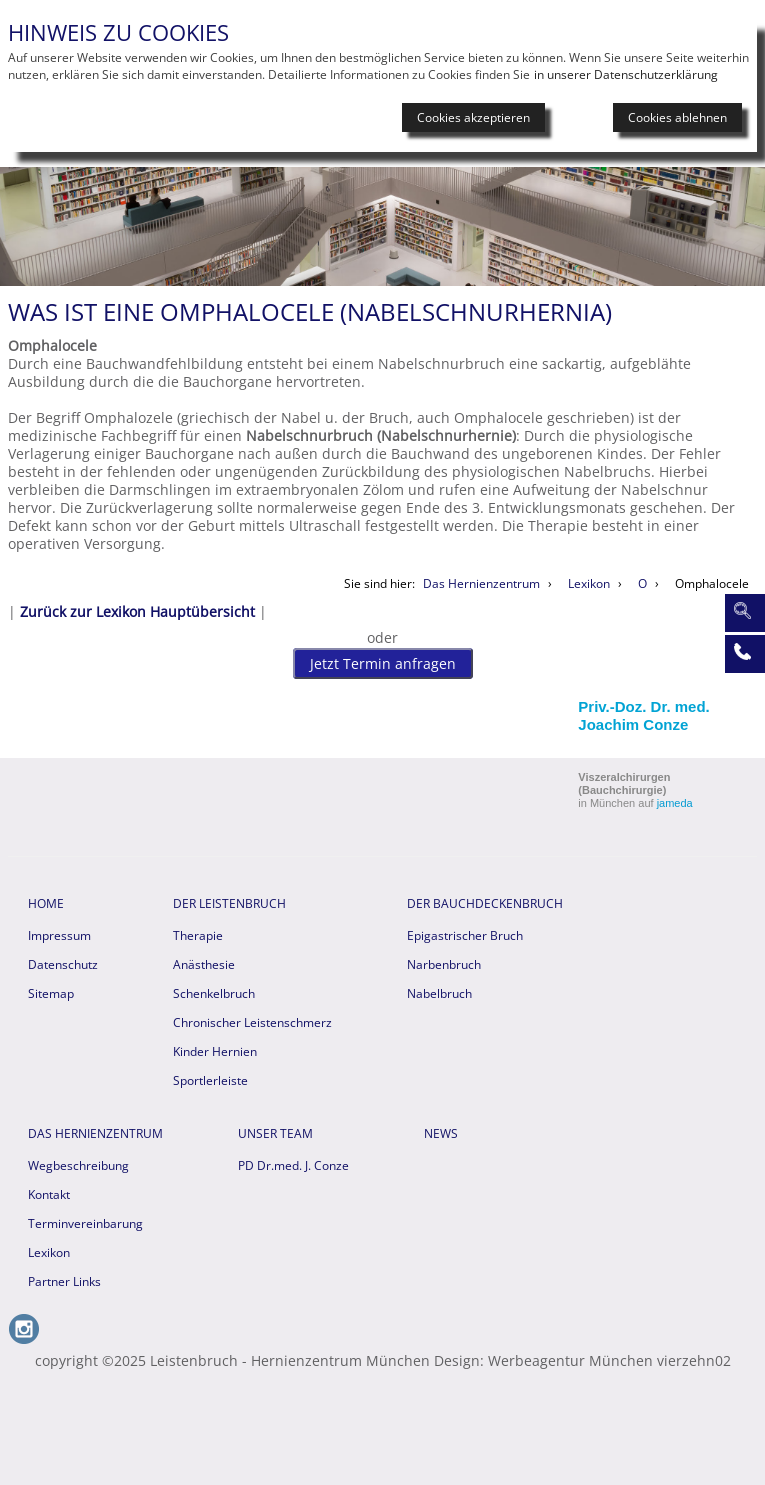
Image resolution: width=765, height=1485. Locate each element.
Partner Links (64, 1281)
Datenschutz (63, 964)
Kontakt (49, 1194)
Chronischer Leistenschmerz (252, 1022)
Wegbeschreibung (78, 1165)
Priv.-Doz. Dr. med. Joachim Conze (643, 715)
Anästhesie (204, 964)
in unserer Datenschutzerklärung (626, 74)
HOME (46, 903)
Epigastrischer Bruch (465, 935)
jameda (675, 803)
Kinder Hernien (215, 1051)
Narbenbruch (444, 964)
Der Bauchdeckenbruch (485, 903)
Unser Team (275, 1133)
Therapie (198, 935)
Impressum (59, 935)
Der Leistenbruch (229, 903)
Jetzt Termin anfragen (383, 663)
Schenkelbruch (214, 993)
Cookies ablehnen (677, 117)
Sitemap (51, 993)
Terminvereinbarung (85, 1223)
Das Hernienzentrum (95, 1133)
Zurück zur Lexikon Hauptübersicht (137, 611)
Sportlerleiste (210, 1080)
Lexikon (49, 1252)
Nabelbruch (439, 993)
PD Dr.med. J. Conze (293, 1165)
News (441, 1133)
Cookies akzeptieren (473, 117)
